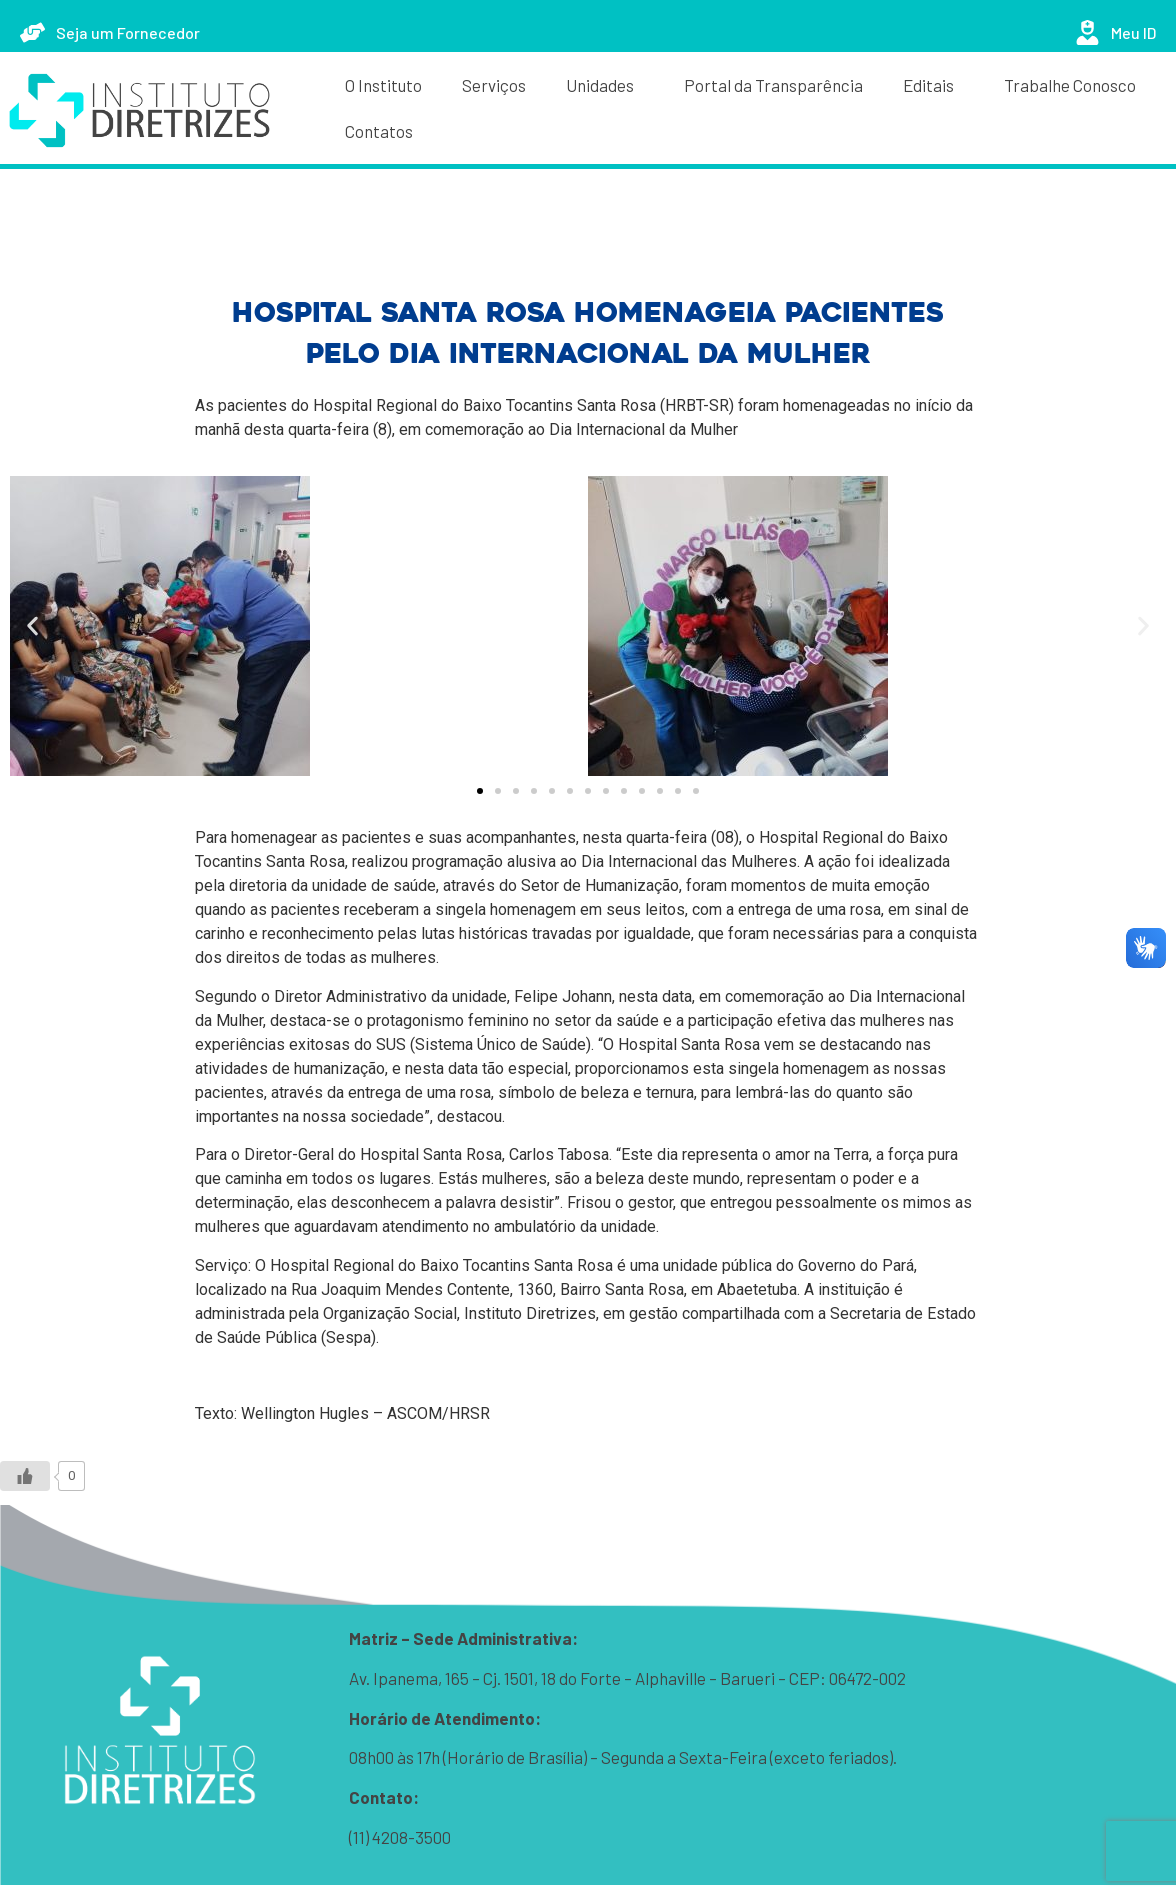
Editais (933, 85)
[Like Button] (25, 1476)
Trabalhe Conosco (1070, 85)
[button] (32, 626)
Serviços (494, 85)
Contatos (379, 131)
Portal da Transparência (773, 85)
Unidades (605, 85)
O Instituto (383, 85)
